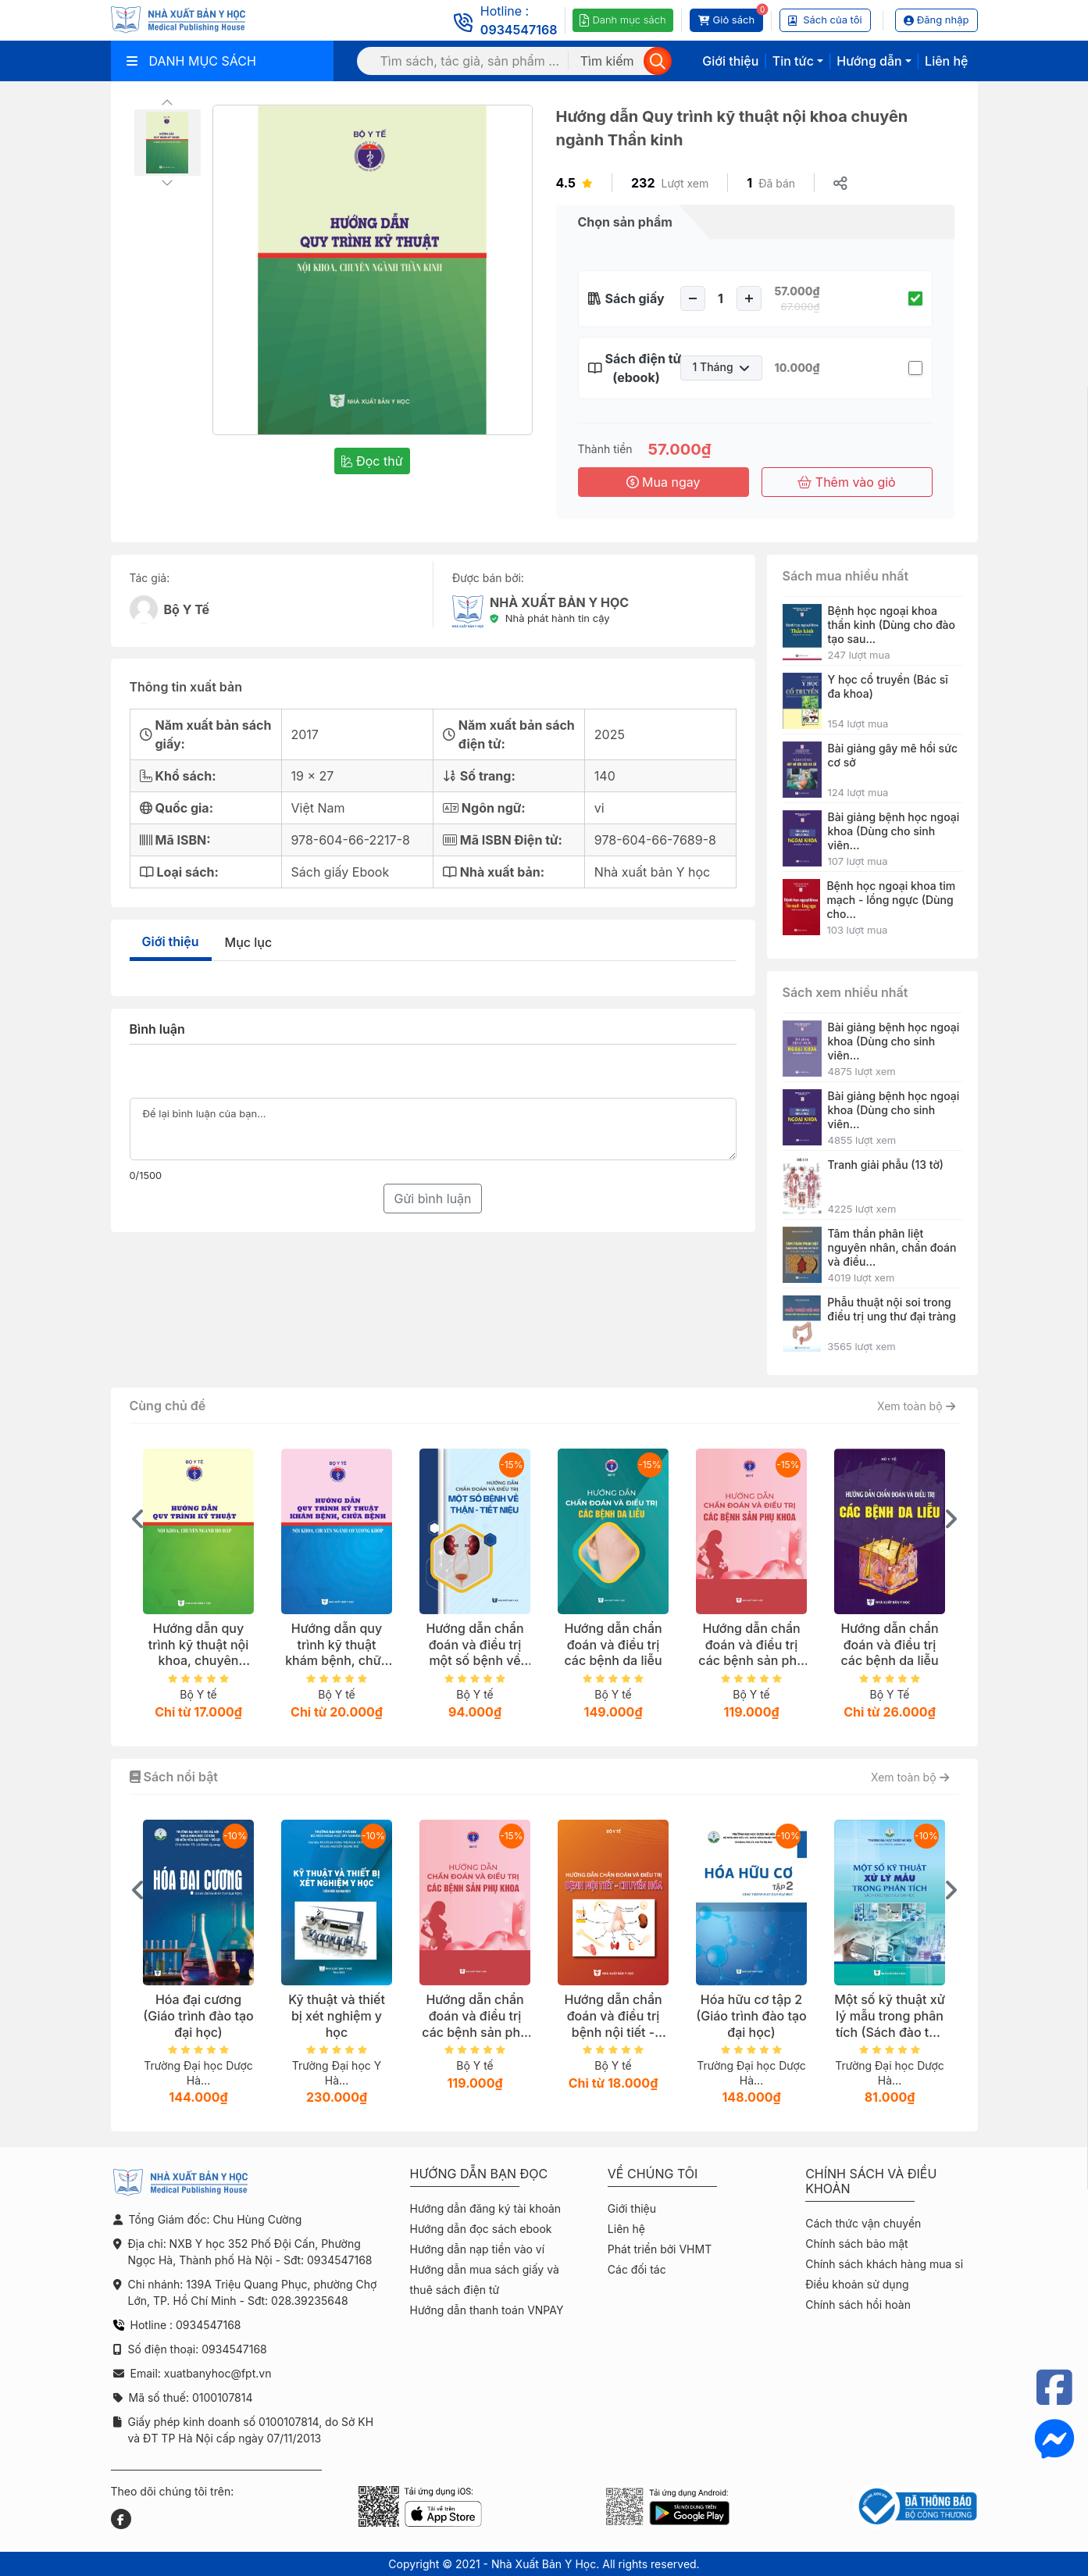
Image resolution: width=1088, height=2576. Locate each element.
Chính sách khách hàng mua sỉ (884, 2264)
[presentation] (138, 1519)
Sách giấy (635, 298)
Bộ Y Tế (187, 609)
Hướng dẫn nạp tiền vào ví (477, 2249)
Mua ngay (663, 482)
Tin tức (793, 61)
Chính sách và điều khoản (870, 2181)
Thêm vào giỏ (846, 482)
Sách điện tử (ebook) (636, 368)
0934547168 (519, 30)
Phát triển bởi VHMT (660, 2249)
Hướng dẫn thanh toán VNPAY (487, 2310)
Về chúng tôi (653, 2174)
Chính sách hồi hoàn (858, 2304)
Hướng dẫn (869, 61)
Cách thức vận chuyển (863, 2223)
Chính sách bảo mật (856, 2243)
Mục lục (249, 942)
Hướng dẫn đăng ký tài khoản (486, 2208)
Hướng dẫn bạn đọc (479, 2174)
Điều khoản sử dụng (856, 2284)
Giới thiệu (730, 61)
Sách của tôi (825, 19)
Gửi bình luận (432, 1198)
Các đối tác (637, 2269)
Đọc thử (371, 461)
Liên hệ (946, 61)
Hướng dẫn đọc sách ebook (481, 2228)
